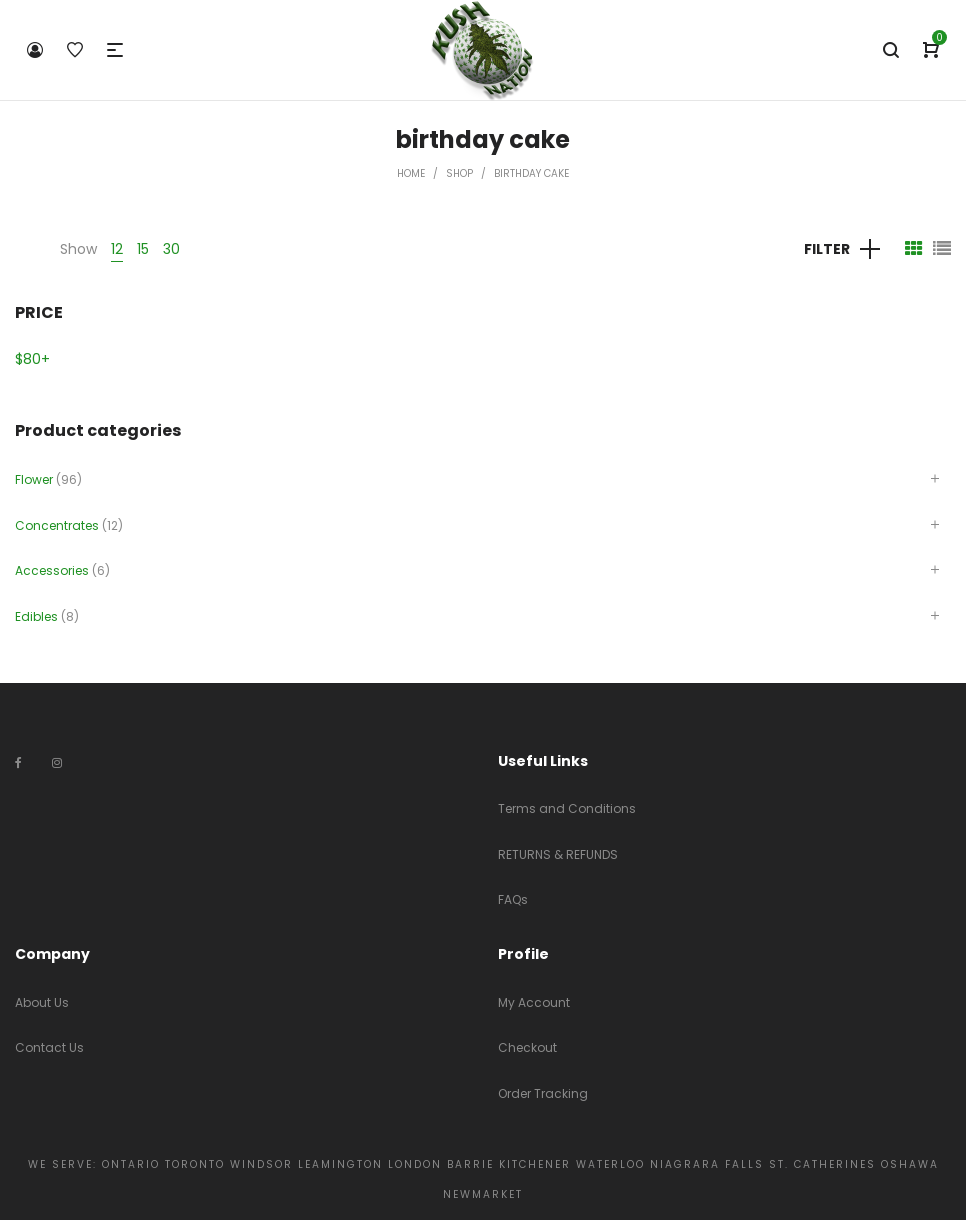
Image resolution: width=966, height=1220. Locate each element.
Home (411, 173)
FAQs (513, 899)
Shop (459, 173)
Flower (34, 479)
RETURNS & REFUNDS (558, 854)
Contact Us (49, 1047)
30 (171, 249)
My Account (534, 1002)
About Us (42, 1002)
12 (117, 249)
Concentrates (57, 525)
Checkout (527, 1047)
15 (143, 249)
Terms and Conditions (567, 808)
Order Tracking (543, 1093)
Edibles (36, 616)
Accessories (52, 570)
